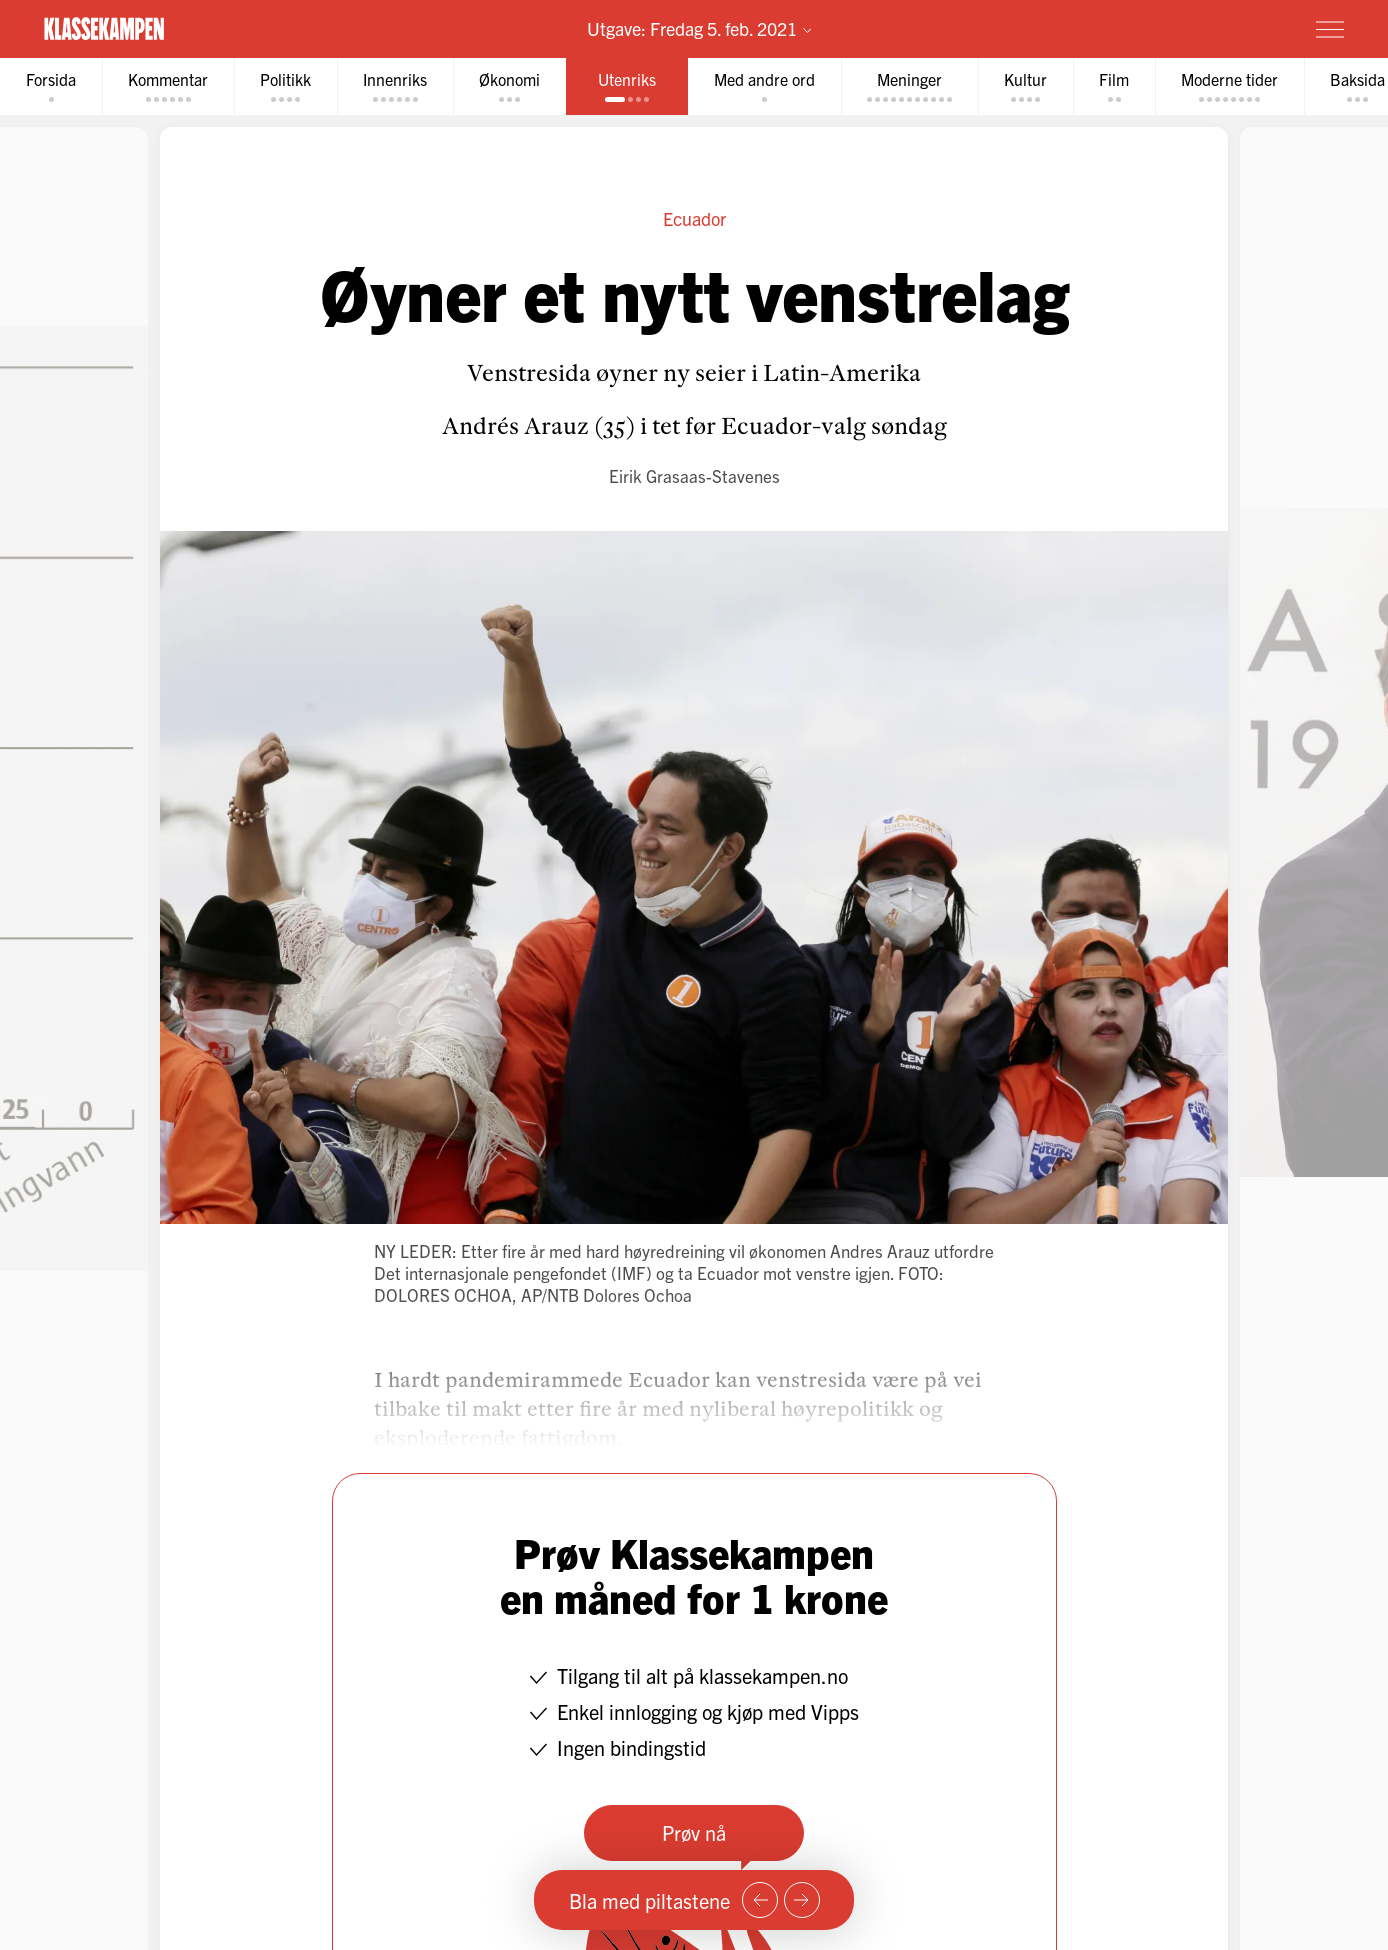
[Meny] (1330, 29)
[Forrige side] (760, 1900)
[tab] (51, 86)
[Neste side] (802, 1900)
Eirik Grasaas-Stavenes (694, 475)
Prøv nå (694, 1832)
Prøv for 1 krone (1211, 28)
